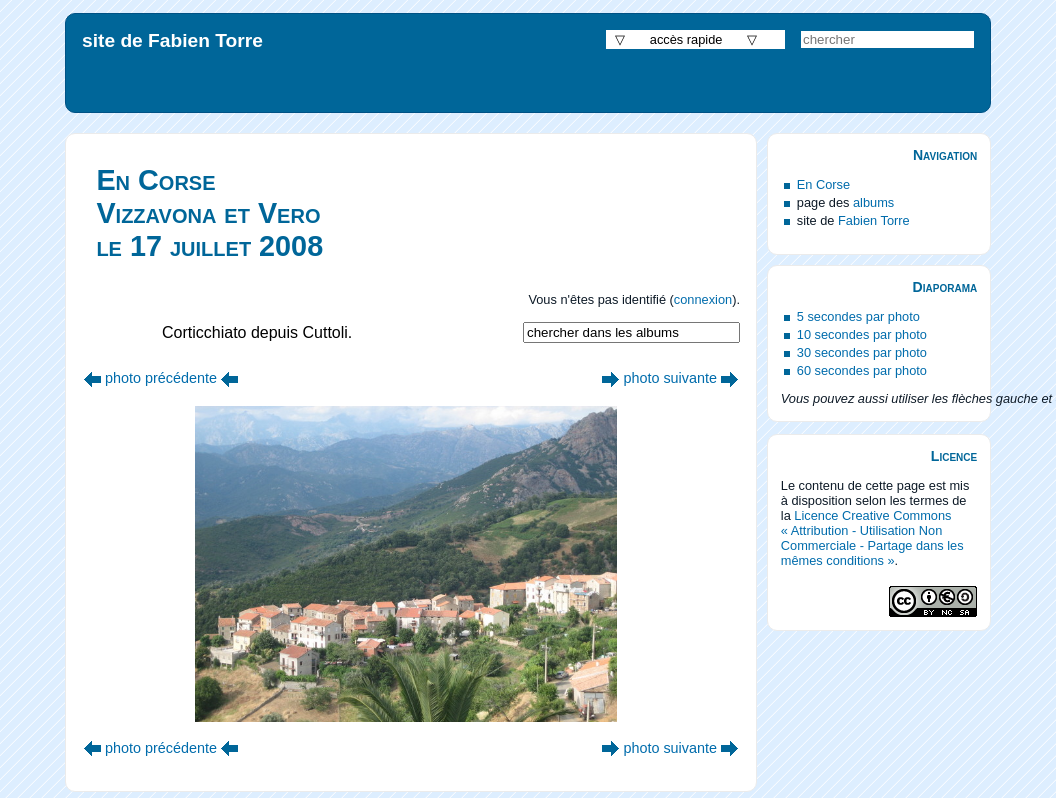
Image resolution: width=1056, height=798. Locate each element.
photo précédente (161, 378)
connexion (703, 299)
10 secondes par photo (862, 334)
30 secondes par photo (862, 352)
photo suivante (670, 378)
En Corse (823, 184)
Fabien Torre (874, 220)
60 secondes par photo (862, 370)
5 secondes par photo (858, 316)
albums (873, 202)
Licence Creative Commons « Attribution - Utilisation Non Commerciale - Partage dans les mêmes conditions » (872, 538)
